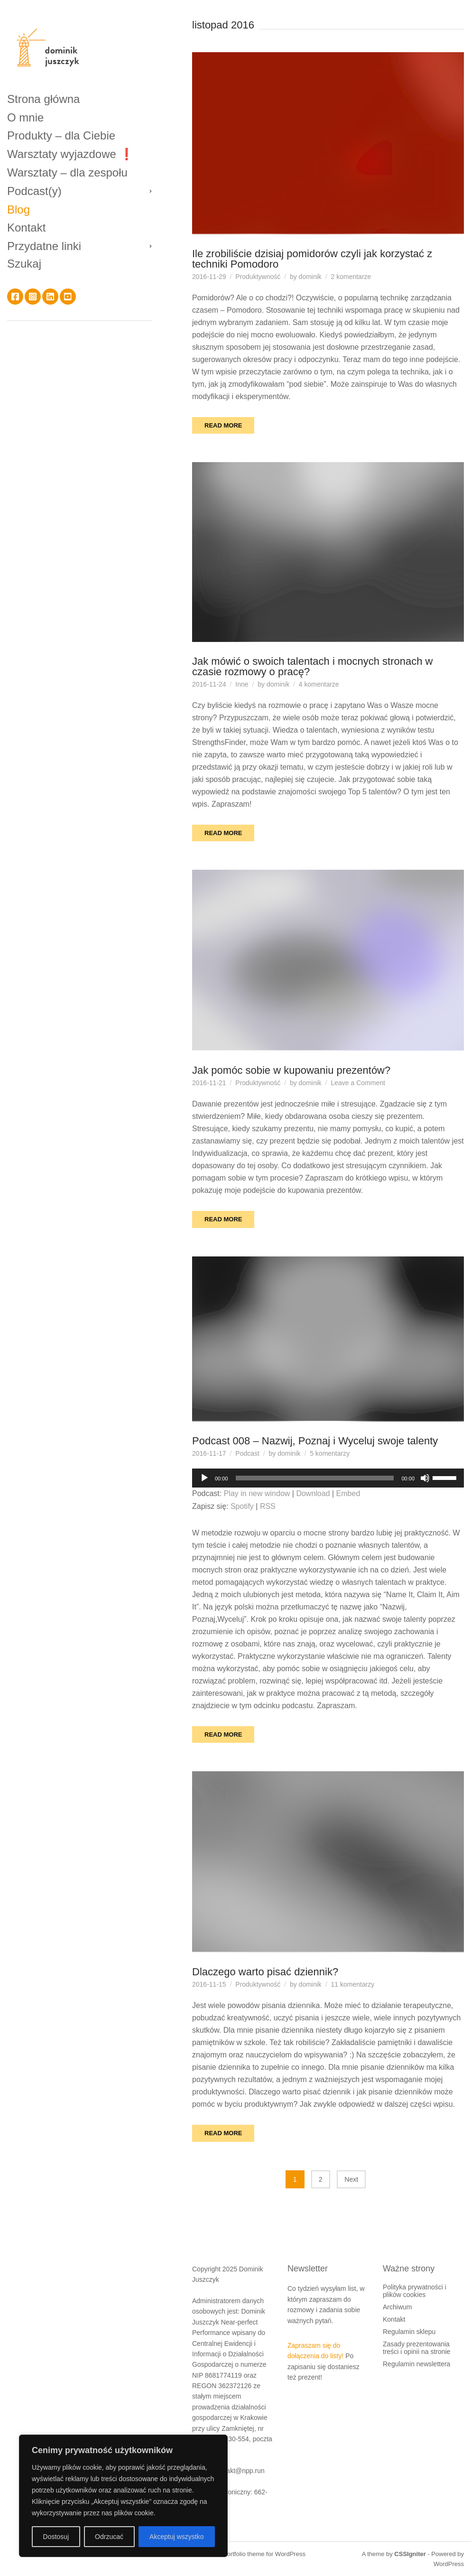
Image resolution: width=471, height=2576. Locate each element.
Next (351, 2179)
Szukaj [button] (24, 263)
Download (313, 1493)
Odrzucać (109, 2536)
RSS (268, 1506)
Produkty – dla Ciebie (61, 135)
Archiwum (397, 2307)
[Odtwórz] (204, 1478)
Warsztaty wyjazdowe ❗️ (70, 154)
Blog (18, 209)
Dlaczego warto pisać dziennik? (265, 1972)
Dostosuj (56, 2536)
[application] (328, 1478)
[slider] (315, 1478)
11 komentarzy (353, 1984)
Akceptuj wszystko (176, 2536)
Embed (348, 1493)
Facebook (15, 296)
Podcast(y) (34, 191)
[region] (123, 2496)
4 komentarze (319, 684)
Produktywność (257, 276)
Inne (241, 684)
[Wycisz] (425, 1478)
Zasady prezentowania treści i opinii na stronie (416, 2347)
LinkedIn (50, 296)
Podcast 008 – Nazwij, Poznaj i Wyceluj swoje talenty (315, 1441)
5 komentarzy (330, 1453)
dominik (310, 276)
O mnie (25, 117)
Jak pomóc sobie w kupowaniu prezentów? (291, 1070)
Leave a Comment (358, 1083)
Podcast (247, 1453)
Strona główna (43, 99)
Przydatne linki (44, 246)
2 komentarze (351, 276)
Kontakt (26, 227)
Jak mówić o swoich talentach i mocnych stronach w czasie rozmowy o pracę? (312, 666)
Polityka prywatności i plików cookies (414, 2290)
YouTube (68, 296)
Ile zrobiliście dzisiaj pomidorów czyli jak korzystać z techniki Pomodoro (312, 259)
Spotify (242, 1506)
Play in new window (257, 1493)
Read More (223, 425)
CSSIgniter (409, 2553)
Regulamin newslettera (416, 2364)
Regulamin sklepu (409, 2331)
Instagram (33, 296)
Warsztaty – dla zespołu (67, 172)
